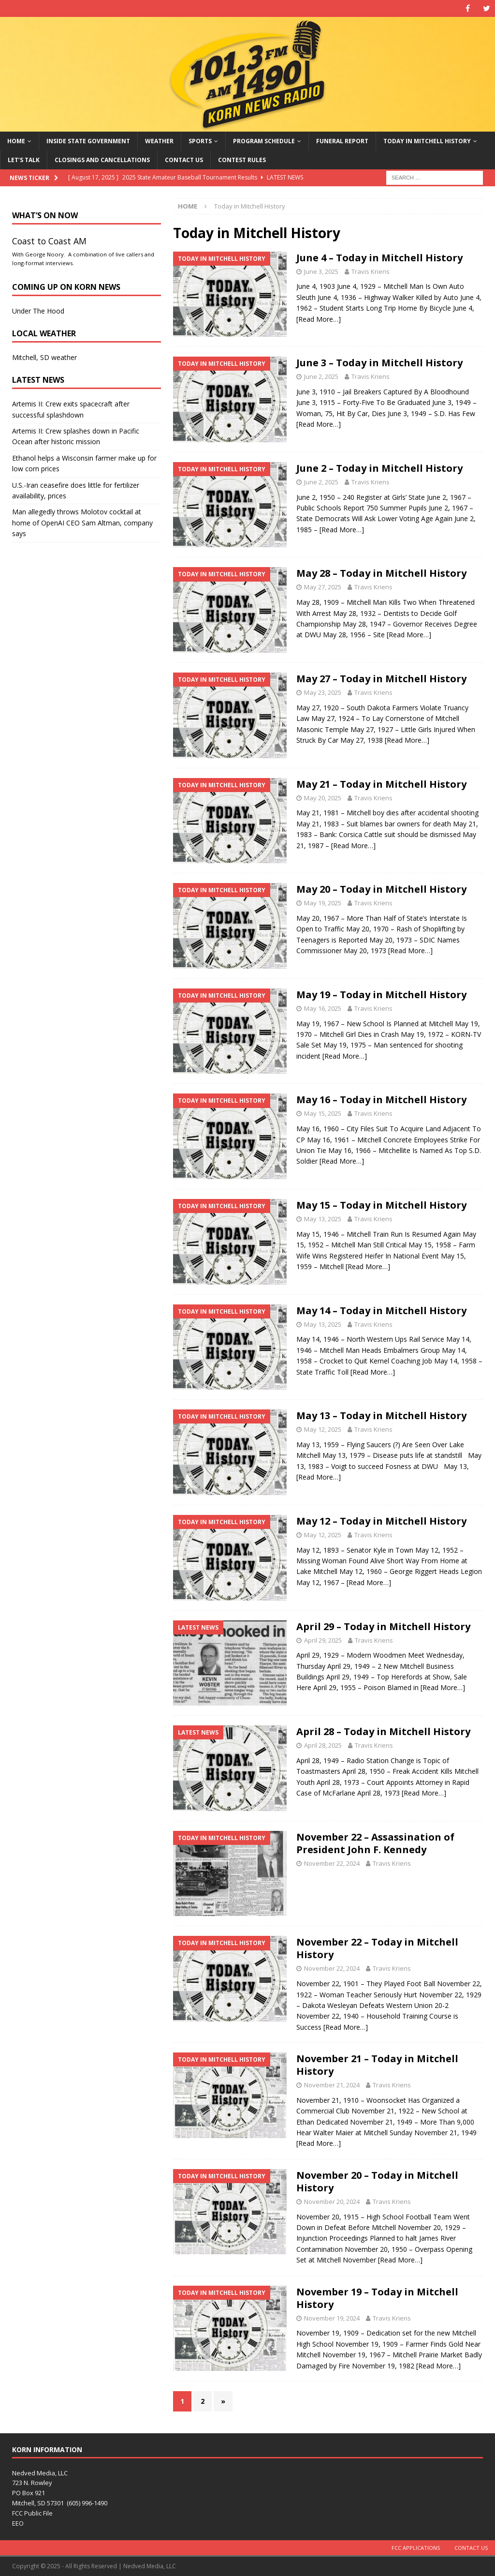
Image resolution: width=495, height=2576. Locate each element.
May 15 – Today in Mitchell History (381, 1205)
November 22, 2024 (332, 1863)
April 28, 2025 (323, 1745)
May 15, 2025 (322, 1113)
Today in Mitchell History (427, 141)
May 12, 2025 (322, 1429)
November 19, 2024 (332, 2318)
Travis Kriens (370, 271)
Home (16, 141)
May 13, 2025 (322, 1218)
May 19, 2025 (322, 903)
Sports (200, 141)
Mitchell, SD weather (44, 357)
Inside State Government (88, 141)
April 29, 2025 (323, 1640)
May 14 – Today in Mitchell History (381, 1310)
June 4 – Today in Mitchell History (379, 257)
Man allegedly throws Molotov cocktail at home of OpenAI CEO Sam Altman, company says (82, 522)
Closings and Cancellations (102, 160)
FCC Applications (416, 2547)
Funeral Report (342, 141)
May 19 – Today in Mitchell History (381, 994)
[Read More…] (318, 319)
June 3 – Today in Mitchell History (379, 362)
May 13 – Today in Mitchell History (381, 1415)
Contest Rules (242, 160)
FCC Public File (32, 2513)
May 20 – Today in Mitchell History (381, 889)
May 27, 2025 (322, 587)
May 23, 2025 (322, 692)
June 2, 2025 (321, 376)
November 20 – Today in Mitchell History (377, 2181)
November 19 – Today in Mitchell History (377, 2298)
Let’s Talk (24, 160)
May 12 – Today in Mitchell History (381, 1521)
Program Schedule (264, 141)
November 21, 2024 (332, 2085)
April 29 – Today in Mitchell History (383, 1626)
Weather (159, 141)
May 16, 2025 (322, 1008)
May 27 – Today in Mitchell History (381, 678)
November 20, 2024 (332, 2201)
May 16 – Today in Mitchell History (381, 1099)
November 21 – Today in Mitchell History (377, 2065)
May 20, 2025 (322, 798)
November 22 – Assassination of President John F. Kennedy (375, 1843)
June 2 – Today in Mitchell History (379, 468)
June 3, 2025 (321, 271)
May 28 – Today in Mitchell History (381, 573)
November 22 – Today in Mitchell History (377, 1948)
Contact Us (184, 160)
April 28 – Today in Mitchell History (383, 1731)
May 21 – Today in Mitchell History (381, 784)
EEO (18, 2523)
